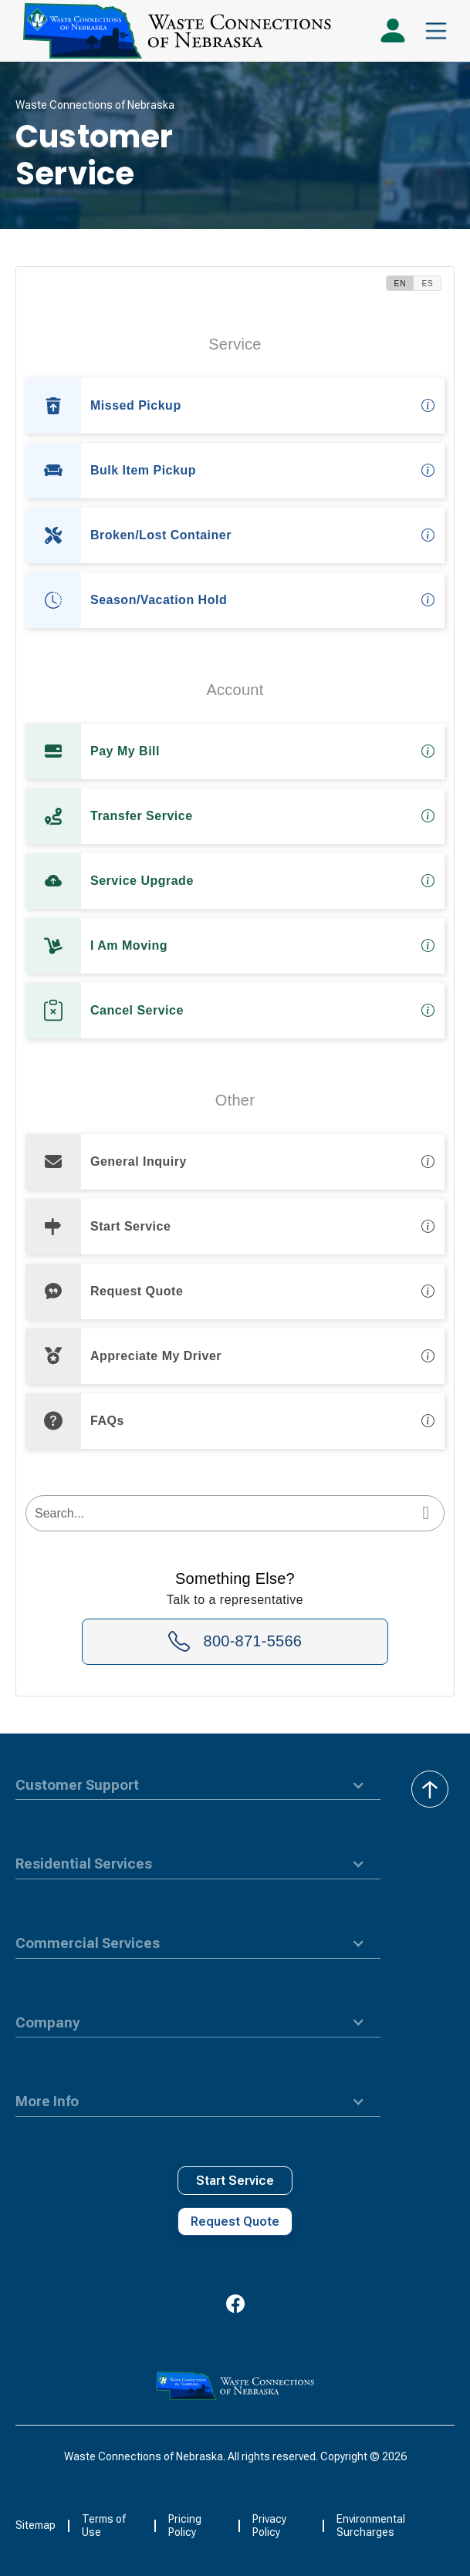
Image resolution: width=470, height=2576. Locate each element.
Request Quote (235, 2221)
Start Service (235, 2180)
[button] (436, 30)
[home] (173, 31)
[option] (235, 406)
